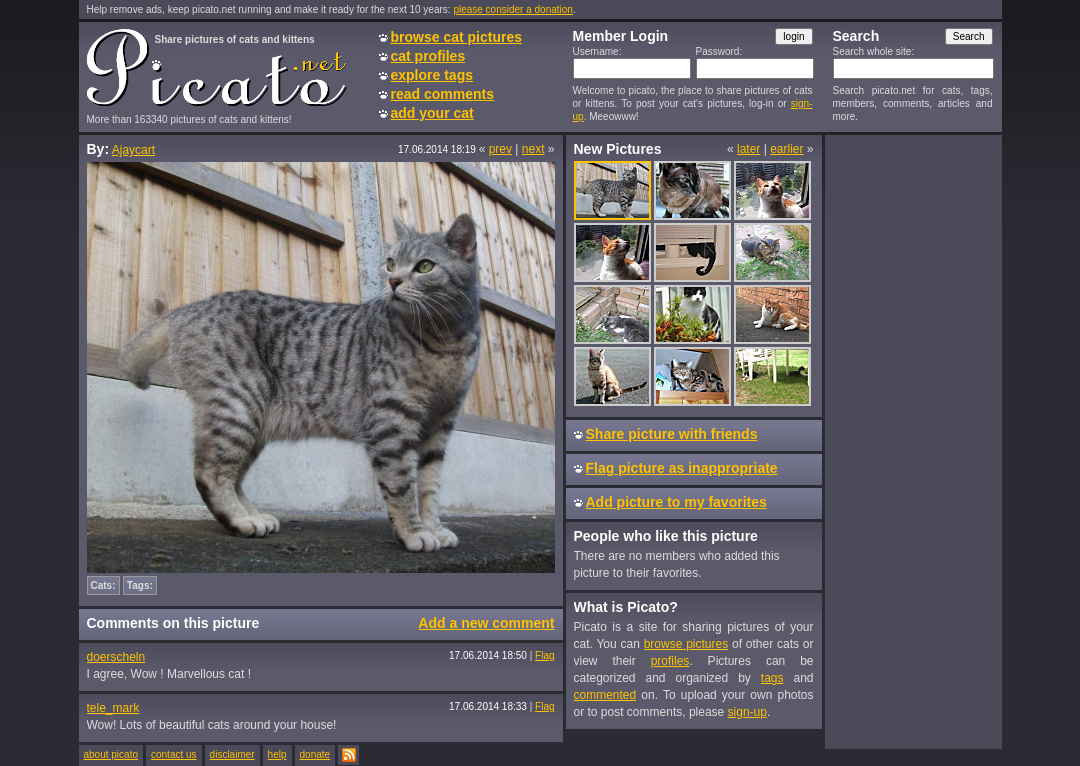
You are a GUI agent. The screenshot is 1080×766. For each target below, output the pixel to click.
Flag (544, 655)
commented (605, 695)
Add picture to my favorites (676, 502)
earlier (786, 149)
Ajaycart (133, 150)
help (277, 754)
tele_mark (113, 708)
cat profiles (428, 56)
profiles (670, 661)
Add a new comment (486, 623)
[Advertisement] (913, 441)
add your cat (432, 113)
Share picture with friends (672, 434)
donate (315, 754)
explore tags (432, 75)
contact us (174, 754)
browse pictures (686, 644)
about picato (111, 754)
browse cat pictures (457, 37)
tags (772, 678)
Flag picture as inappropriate (682, 468)
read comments (442, 94)
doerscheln (116, 657)
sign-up (747, 712)
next (533, 149)
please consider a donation (513, 9)
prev (500, 149)
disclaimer (232, 754)
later (748, 149)
